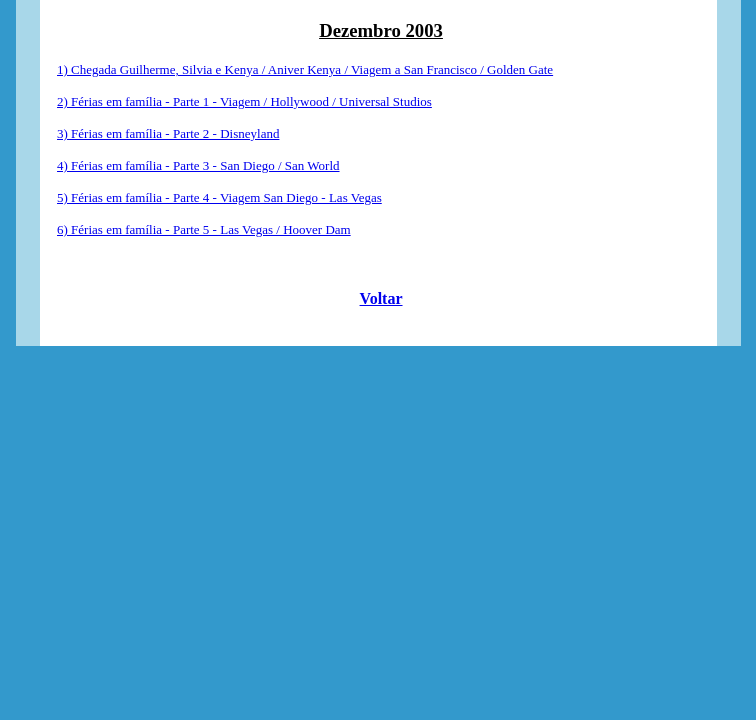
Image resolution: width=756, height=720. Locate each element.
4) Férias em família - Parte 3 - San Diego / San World (198, 165)
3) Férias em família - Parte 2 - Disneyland (168, 133)
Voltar (381, 298)
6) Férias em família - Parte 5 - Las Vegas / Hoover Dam (204, 229)
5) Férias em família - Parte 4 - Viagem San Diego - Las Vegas (219, 197)
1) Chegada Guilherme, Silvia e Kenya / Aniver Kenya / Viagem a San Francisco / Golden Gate (305, 69)
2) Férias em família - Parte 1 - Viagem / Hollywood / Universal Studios (244, 101)
